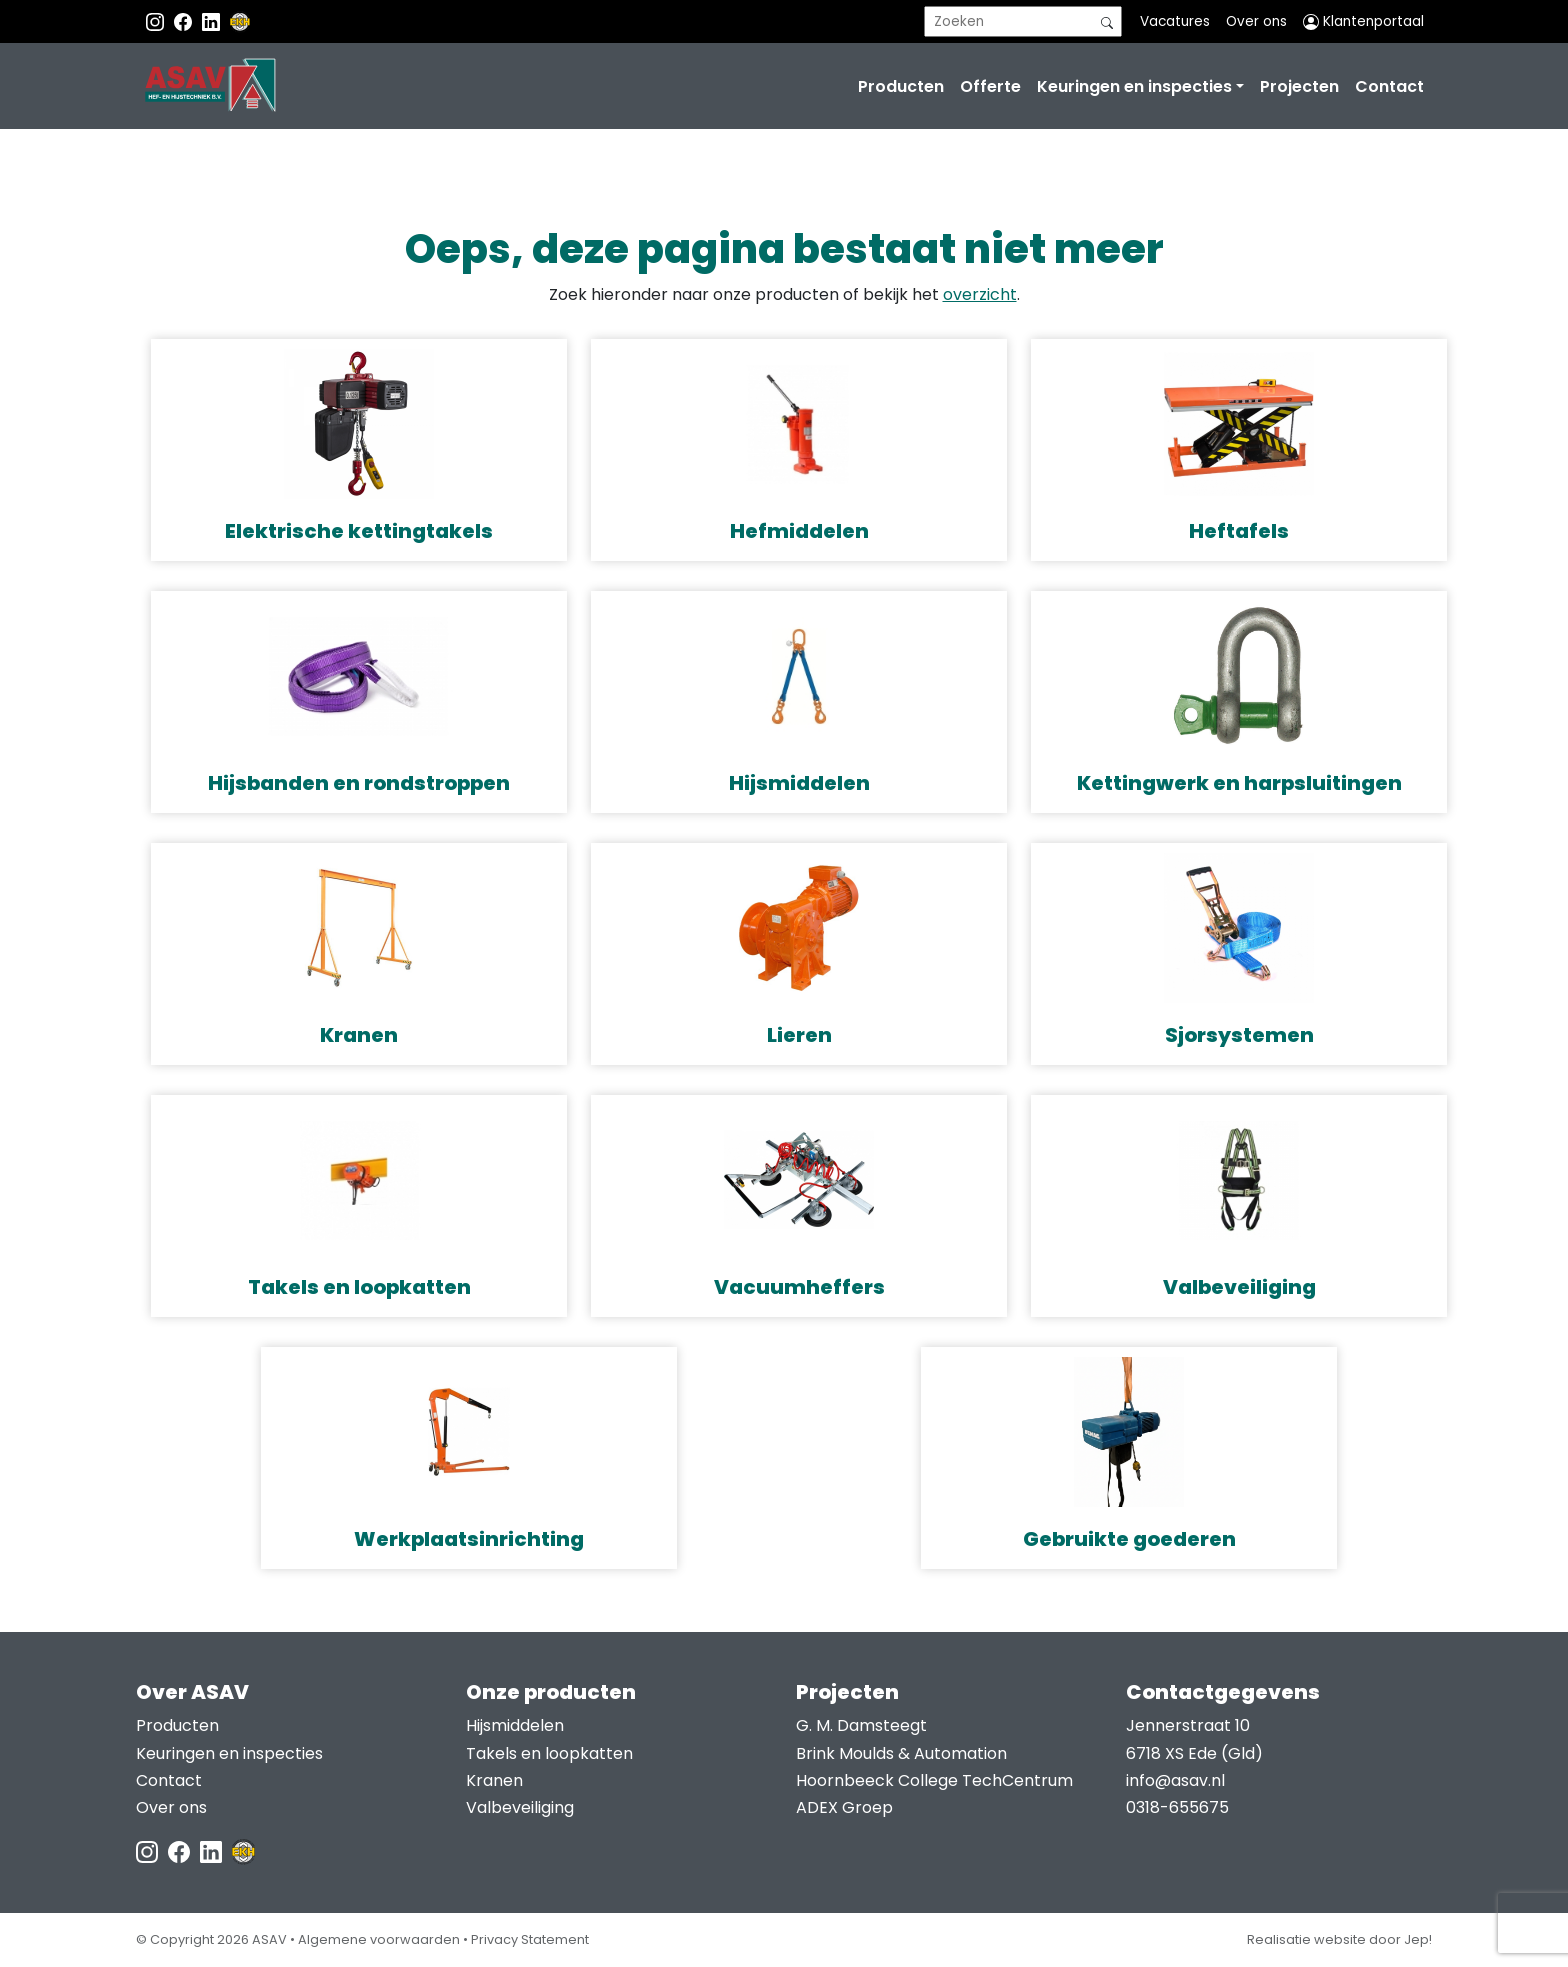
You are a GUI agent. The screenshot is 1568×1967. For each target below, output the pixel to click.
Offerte (990, 86)
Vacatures (1175, 21)
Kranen (494, 1780)
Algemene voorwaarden (379, 1939)
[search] (1023, 21)
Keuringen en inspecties (1134, 86)
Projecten (1299, 86)
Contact (1389, 86)
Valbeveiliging (520, 1807)
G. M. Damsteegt (861, 1725)
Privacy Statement (530, 1939)
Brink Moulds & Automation (901, 1753)
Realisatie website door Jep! (1339, 1939)
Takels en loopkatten (549, 1753)
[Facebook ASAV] (185, 21)
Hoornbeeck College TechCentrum (934, 1780)
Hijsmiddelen (515, 1725)
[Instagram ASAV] (157, 21)
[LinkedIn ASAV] (213, 1850)
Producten (901, 86)
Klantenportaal (1363, 21)
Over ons (1256, 21)
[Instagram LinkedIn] (213, 21)
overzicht (980, 294)
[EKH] (240, 21)
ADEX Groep (844, 1807)
